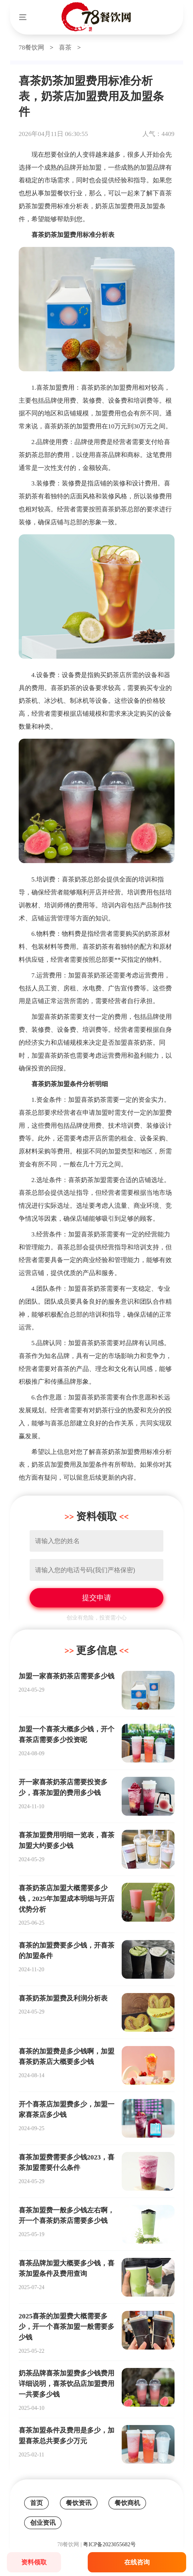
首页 (36, 2502)
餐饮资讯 (78, 2502)
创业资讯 (43, 2522)
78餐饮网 (31, 47)
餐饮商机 (127, 2502)
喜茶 (65, 47)
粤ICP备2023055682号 (109, 2544)
